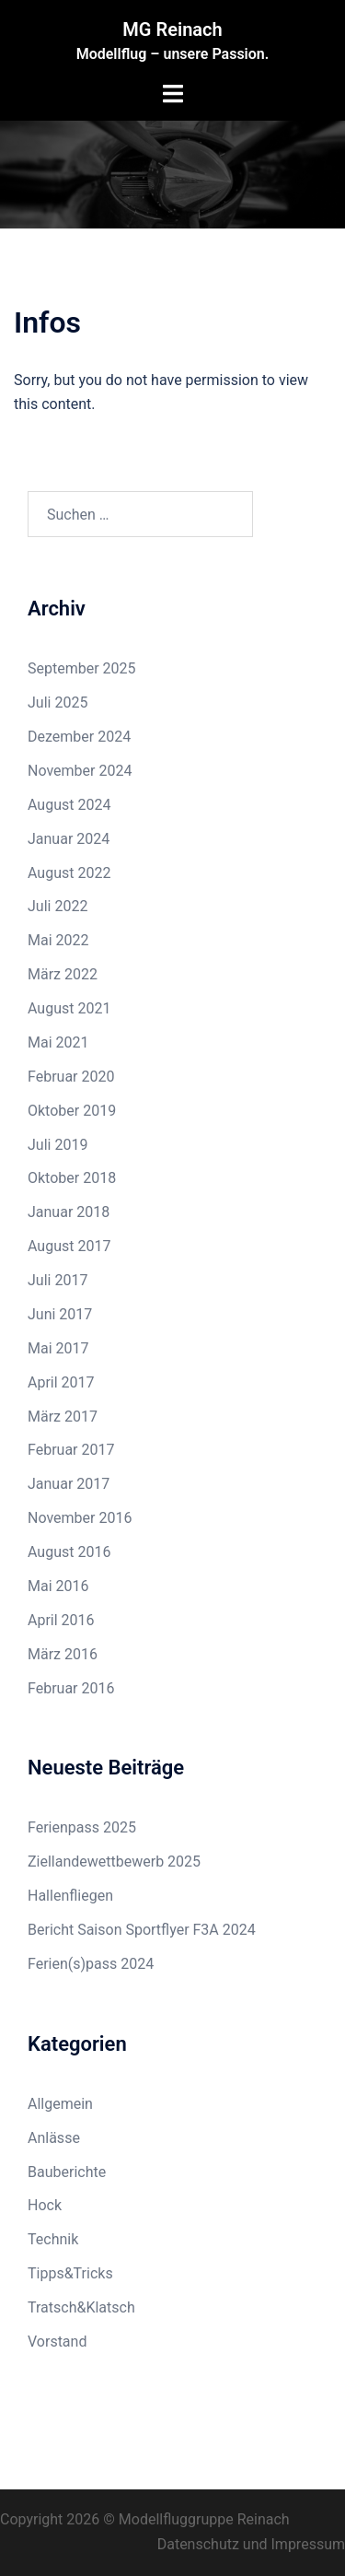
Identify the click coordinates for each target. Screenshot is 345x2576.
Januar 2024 (68, 839)
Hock (45, 2205)
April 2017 (61, 1382)
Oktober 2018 (72, 1178)
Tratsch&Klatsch (81, 2307)
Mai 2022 (58, 940)
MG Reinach (172, 29)
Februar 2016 (71, 1688)
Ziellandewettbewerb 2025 (114, 1861)
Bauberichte (67, 2172)
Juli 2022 (57, 906)
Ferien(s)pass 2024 (91, 1964)
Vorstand (57, 2341)
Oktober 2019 (72, 1110)
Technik (53, 2239)
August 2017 (69, 1246)
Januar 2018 (68, 1212)
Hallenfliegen (70, 1895)
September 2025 (82, 668)
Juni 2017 (60, 1314)
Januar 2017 (68, 1484)
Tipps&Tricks (70, 2273)
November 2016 (80, 1518)
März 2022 (63, 974)
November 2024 (80, 770)
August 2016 (69, 1552)
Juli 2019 (57, 1144)
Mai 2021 (58, 1042)
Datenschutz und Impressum (251, 2544)
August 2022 (69, 873)
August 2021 (69, 1008)
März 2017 (63, 1416)
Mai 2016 (58, 1586)
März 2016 (63, 1654)
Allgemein (60, 2104)
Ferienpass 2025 (82, 1827)
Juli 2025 (57, 702)
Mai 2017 (58, 1348)
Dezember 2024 (79, 736)
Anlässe (54, 2138)
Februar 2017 (71, 1449)
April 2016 (61, 1620)
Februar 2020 (71, 1076)
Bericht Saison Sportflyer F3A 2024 (142, 1929)
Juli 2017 (57, 1280)
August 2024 (69, 805)
